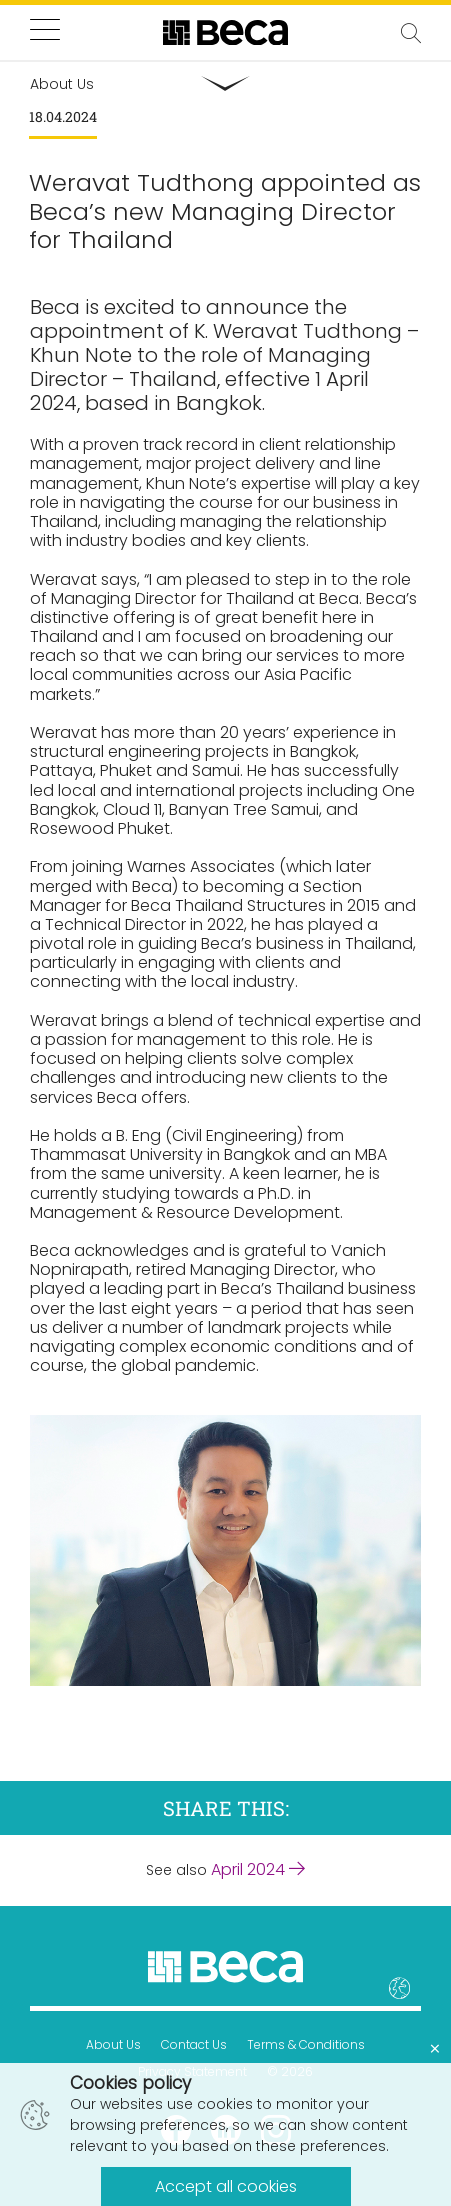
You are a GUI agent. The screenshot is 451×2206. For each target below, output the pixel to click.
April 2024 (258, 1869)
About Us (113, 2044)
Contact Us (194, 2044)
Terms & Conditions (306, 2044)
